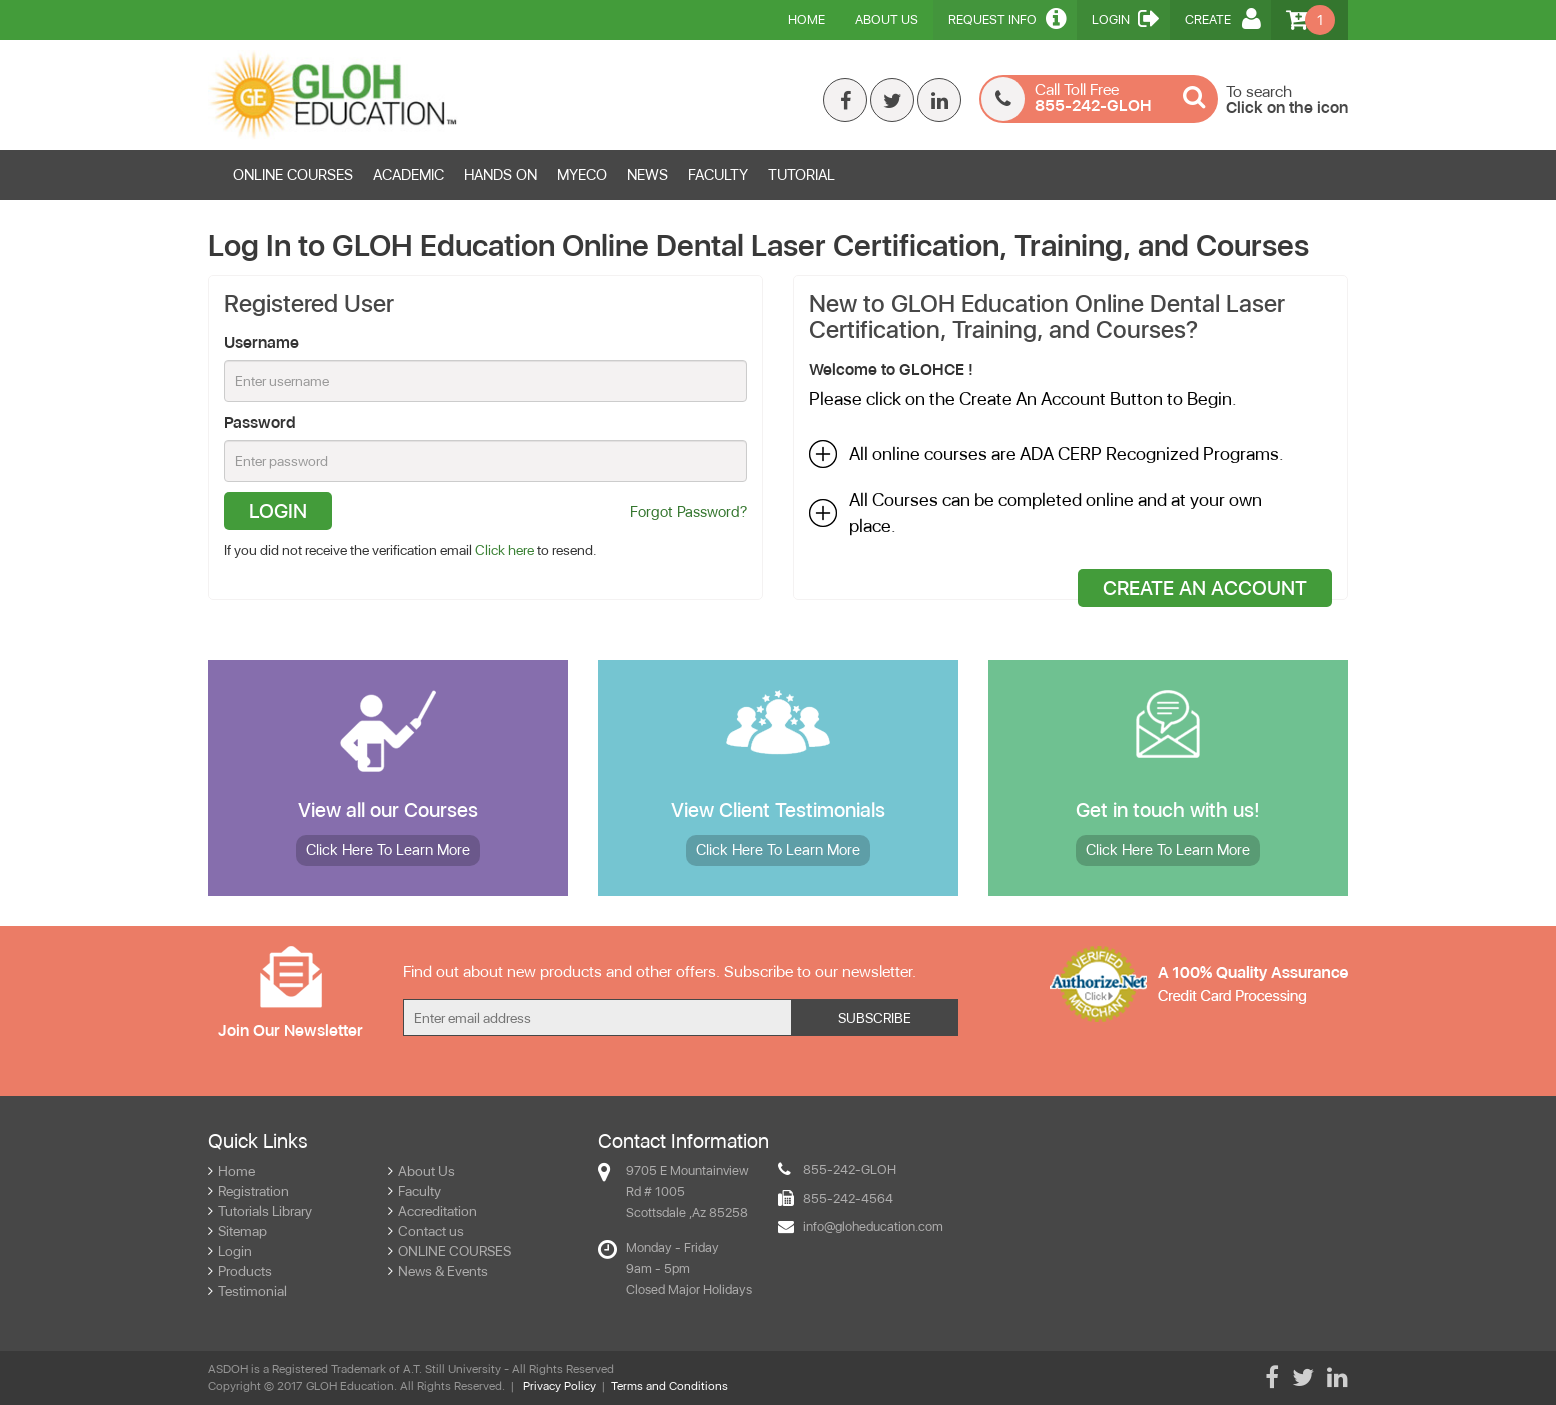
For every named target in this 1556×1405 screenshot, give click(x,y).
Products (240, 1271)
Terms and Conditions (669, 1386)
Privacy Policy (559, 1386)
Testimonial (247, 1291)
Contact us (426, 1231)
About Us (886, 19)
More (388, 850)
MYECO (582, 175)
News (647, 175)
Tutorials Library (260, 1211)
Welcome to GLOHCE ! (891, 369)
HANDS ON (500, 175)
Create (1223, 18)
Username (261, 342)
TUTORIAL (801, 175)
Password (260, 422)
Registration (248, 1191)
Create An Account (1205, 588)
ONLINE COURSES (293, 175)
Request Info (1007, 18)
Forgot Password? (688, 512)
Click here (504, 550)
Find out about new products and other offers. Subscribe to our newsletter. (659, 971)
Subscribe (874, 1018)
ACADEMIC (408, 175)
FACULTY (718, 175)
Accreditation (432, 1211)
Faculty (414, 1191)
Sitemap (237, 1231)
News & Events (438, 1271)
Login (1126, 18)
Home (806, 19)
